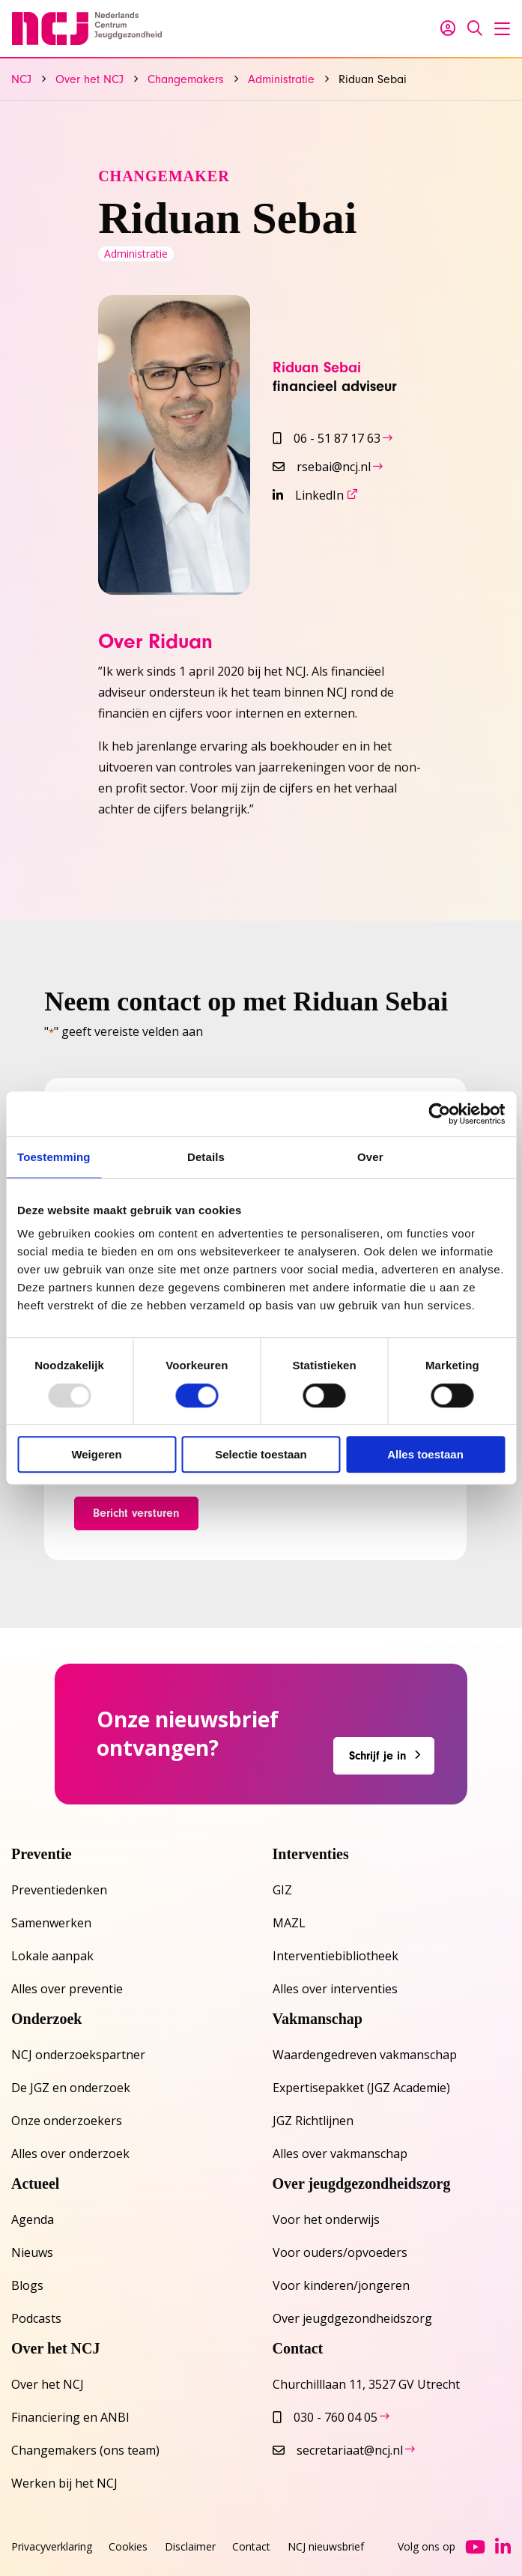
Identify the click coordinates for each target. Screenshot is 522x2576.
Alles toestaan (425, 1454)
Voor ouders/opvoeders (340, 2252)
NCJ (87, 28)
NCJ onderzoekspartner (78, 2054)
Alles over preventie (67, 1989)
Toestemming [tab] (54, 1157)
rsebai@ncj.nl (322, 466)
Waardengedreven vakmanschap (365, 2054)
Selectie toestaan (261, 1454)
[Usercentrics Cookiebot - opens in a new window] (439, 1114)
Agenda (32, 2219)
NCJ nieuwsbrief (326, 2546)
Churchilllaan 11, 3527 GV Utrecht (366, 2384)
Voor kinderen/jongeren (341, 2285)
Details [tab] (206, 1157)
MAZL (289, 1923)
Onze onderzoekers (66, 2120)
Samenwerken (51, 1923)
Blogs (27, 2285)
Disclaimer (190, 2546)
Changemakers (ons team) (85, 2450)
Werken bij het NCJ (64, 2483)
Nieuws (32, 2252)
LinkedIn (308, 495)
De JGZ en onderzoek (70, 2087)
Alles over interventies (335, 1989)
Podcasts (36, 2318)
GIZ (282, 1890)
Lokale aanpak (52, 1956)
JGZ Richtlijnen (313, 2120)
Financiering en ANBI (70, 2417)
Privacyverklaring (51, 2546)
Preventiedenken (59, 1890)
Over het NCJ (47, 2384)
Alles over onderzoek (70, 2153)
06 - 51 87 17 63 (326, 438)
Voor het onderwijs (326, 2219)
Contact (251, 2546)
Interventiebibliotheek (335, 1956)
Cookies (128, 2546)
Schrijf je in (378, 1756)
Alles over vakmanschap (340, 2153)
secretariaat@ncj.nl (338, 2450)
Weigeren (96, 1454)
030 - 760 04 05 (325, 2417)
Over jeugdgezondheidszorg (352, 2318)
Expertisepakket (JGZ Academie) (361, 2087)
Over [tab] (370, 1157)
